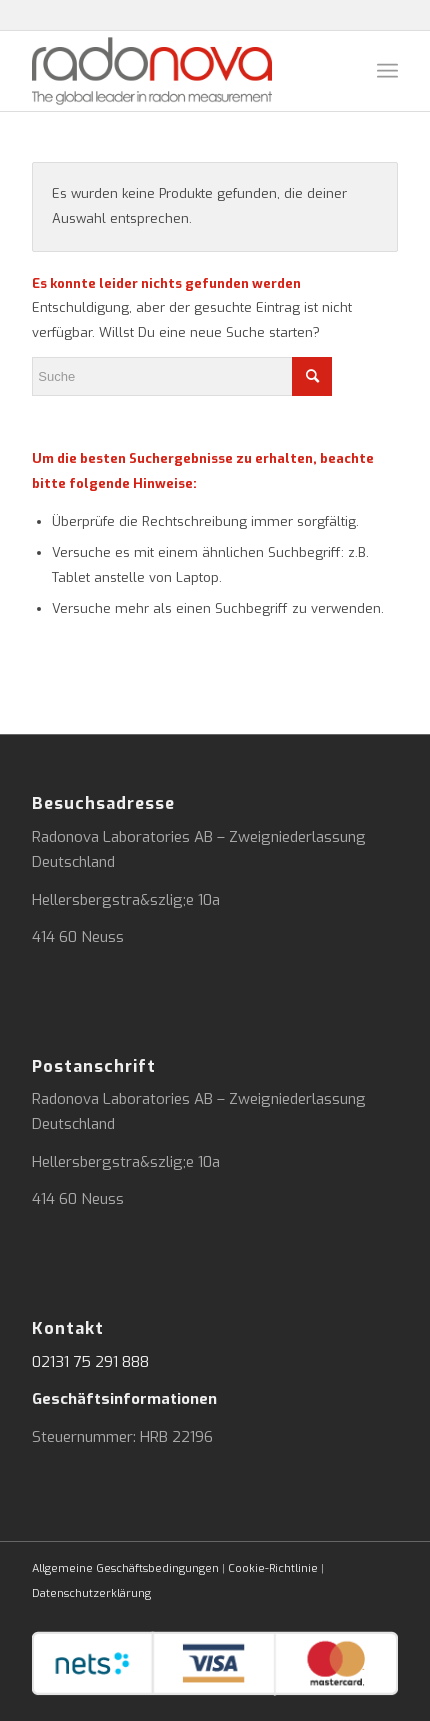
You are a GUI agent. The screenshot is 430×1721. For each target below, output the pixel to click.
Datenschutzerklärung (91, 1593)
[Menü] (387, 71)
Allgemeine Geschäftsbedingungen (125, 1568)
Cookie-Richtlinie (273, 1568)
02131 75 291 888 (90, 1362)
